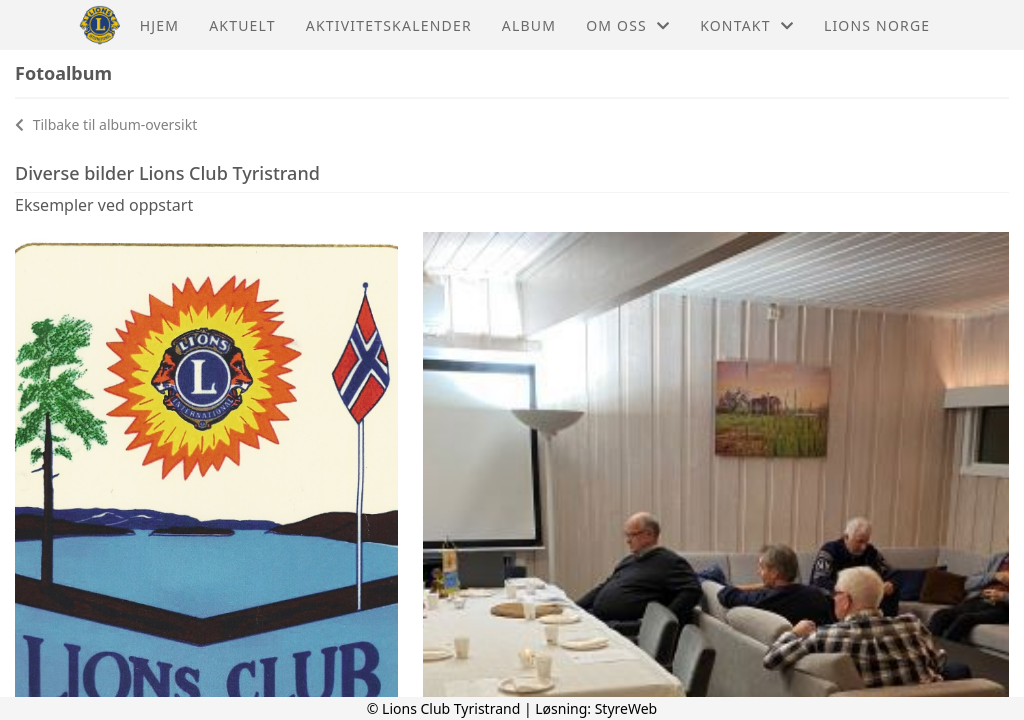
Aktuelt (242, 25)
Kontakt (747, 25)
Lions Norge (877, 25)
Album (529, 25)
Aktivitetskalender (389, 25)
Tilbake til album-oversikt (106, 124)
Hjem (159, 25)
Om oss (628, 25)
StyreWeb (626, 708)
